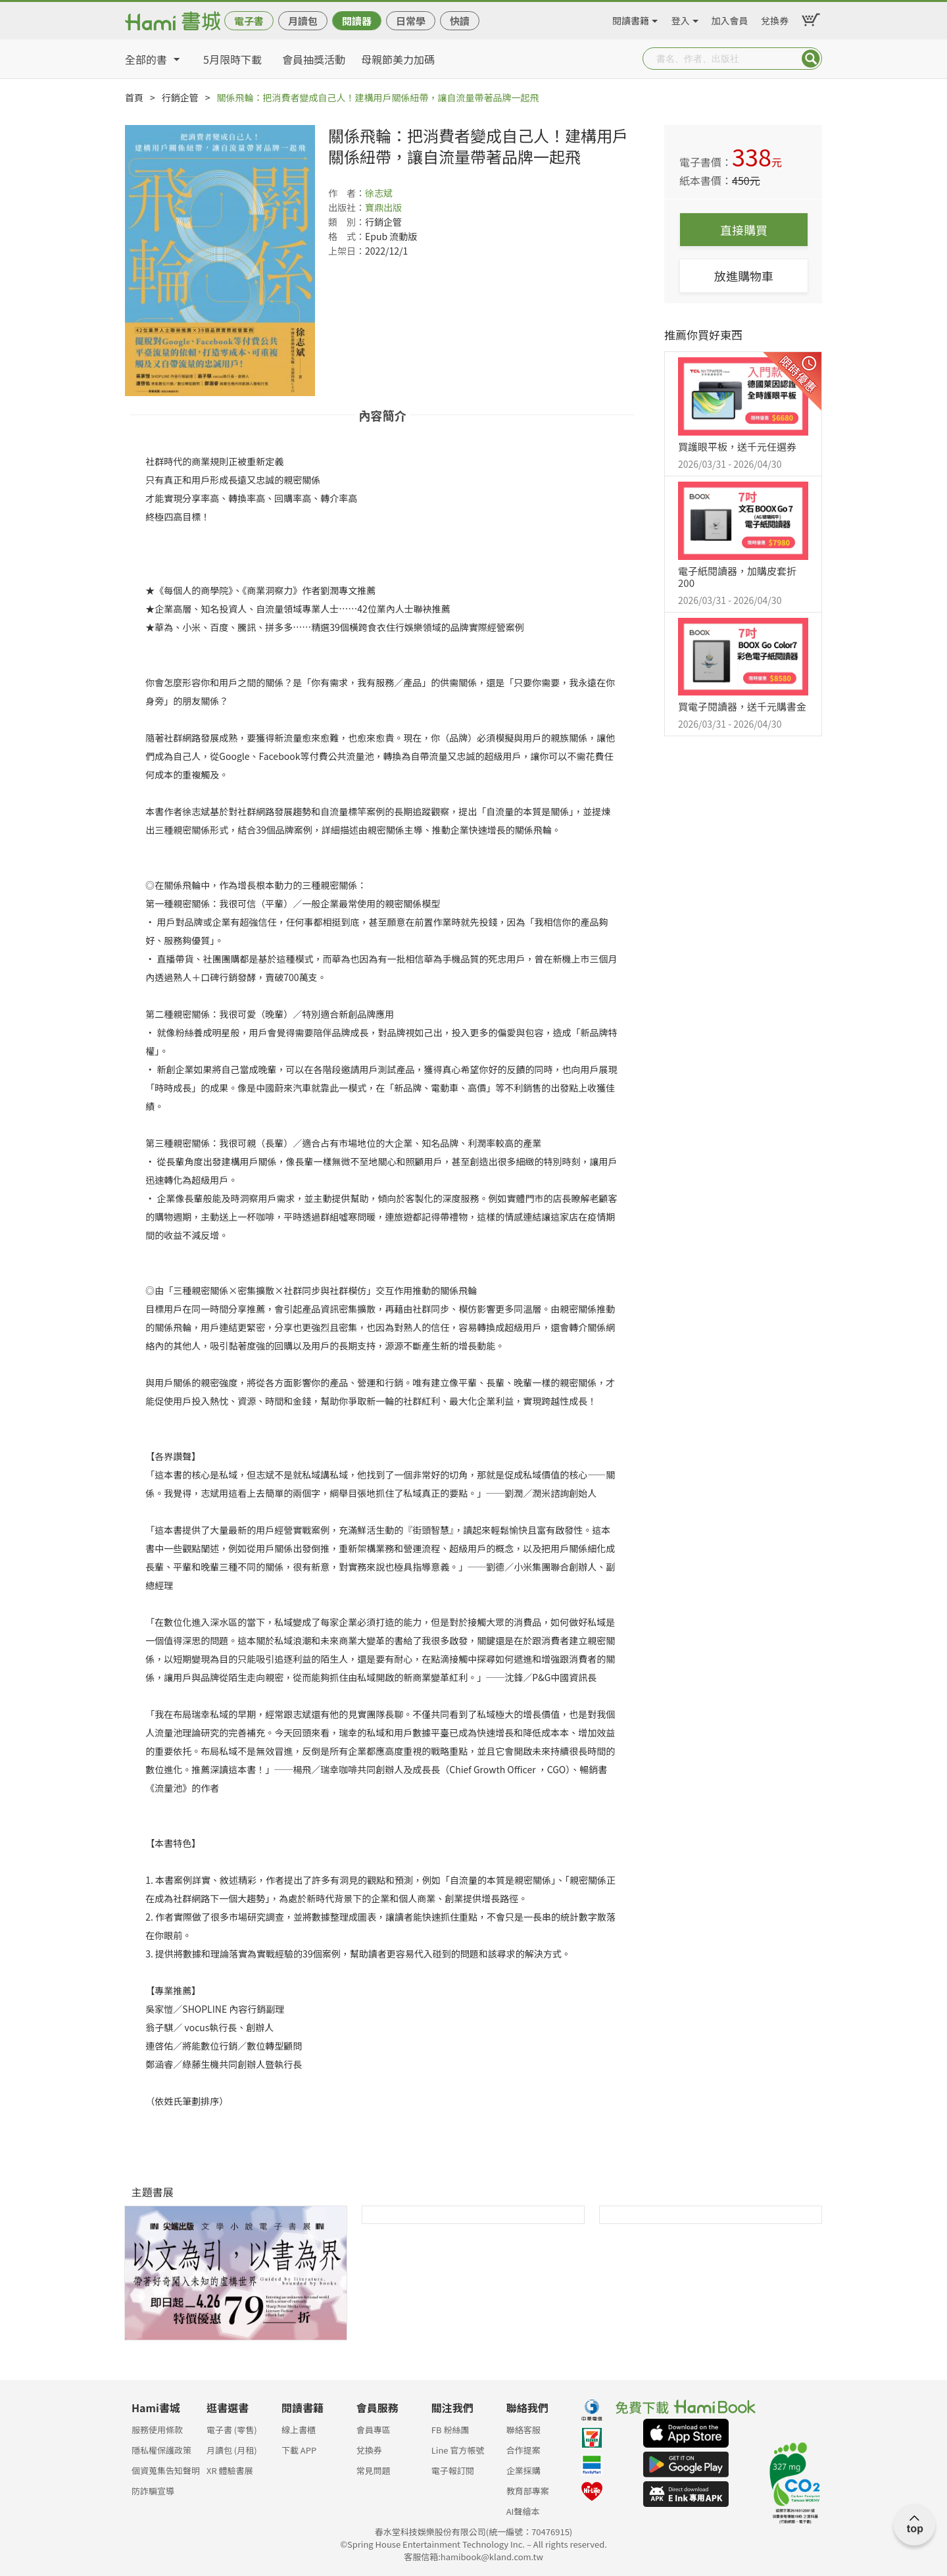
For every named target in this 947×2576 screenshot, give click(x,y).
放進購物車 (743, 275)
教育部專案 (527, 2491)
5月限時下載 (232, 59)
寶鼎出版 (383, 207)
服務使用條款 (157, 2429)
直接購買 (743, 229)
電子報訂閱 (452, 2470)
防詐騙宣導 (153, 2491)
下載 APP (298, 2450)
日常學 (410, 21)
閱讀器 (357, 21)
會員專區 (373, 2429)
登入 (680, 18)
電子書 (249, 21)
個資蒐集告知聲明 (166, 2470)
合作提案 (523, 2450)
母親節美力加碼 (398, 59)
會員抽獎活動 (313, 59)
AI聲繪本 (523, 2511)
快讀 (460, 21)
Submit (810, 58)
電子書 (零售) (231, 2429)
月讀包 (303, 21)
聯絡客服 (523, 2429)
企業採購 (523, 2470)
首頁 (134, 97)
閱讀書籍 (630, 18)
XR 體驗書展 (229, 2470)
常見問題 (373, 2470)
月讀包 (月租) (231, 2450)
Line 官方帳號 (458, 2450)
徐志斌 (379, 192)
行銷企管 (180, 97)
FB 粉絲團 (450, 2429)
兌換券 (775, 18)
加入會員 (730, 18)
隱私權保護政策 (161, 2450)
